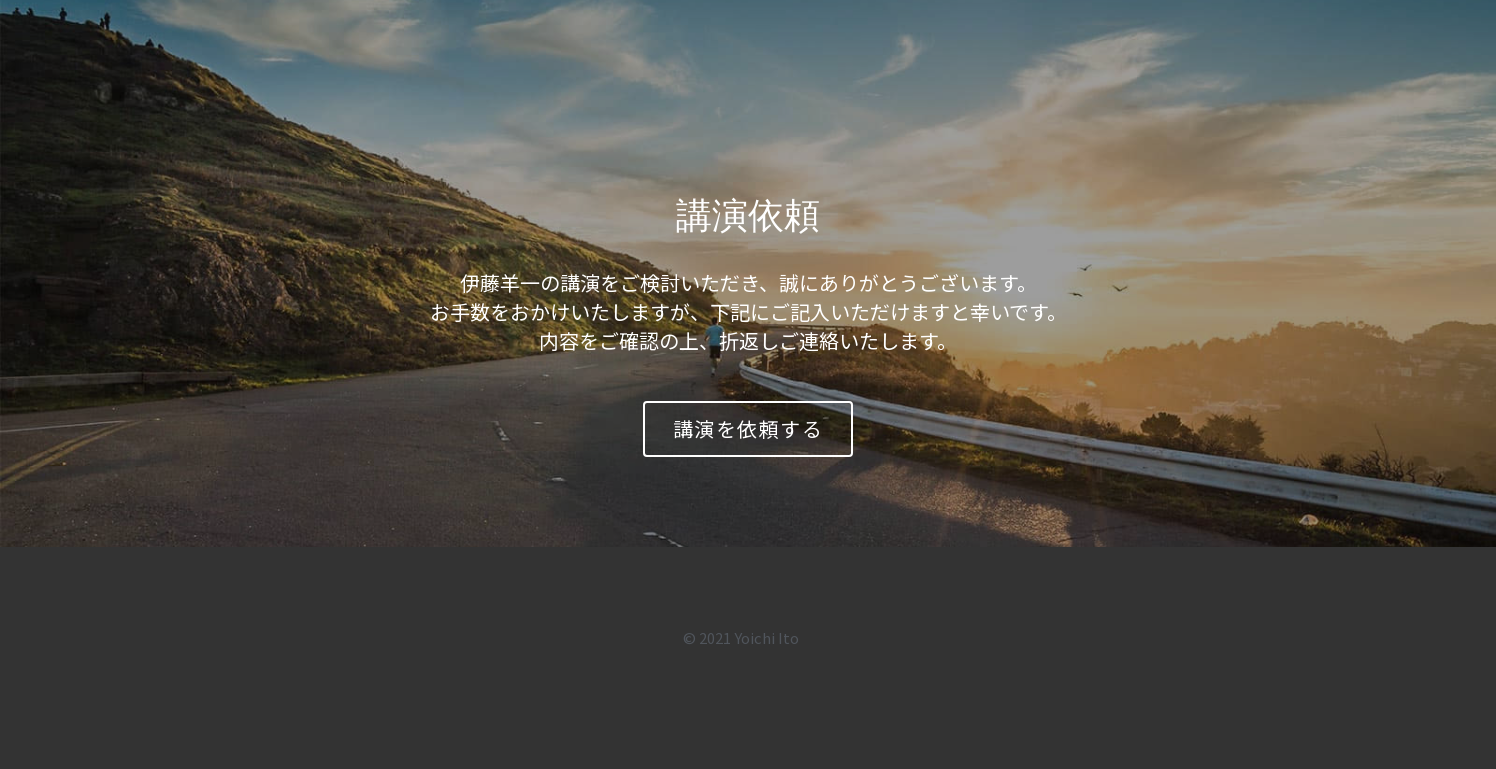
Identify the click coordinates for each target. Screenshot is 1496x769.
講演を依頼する (748, 428)
